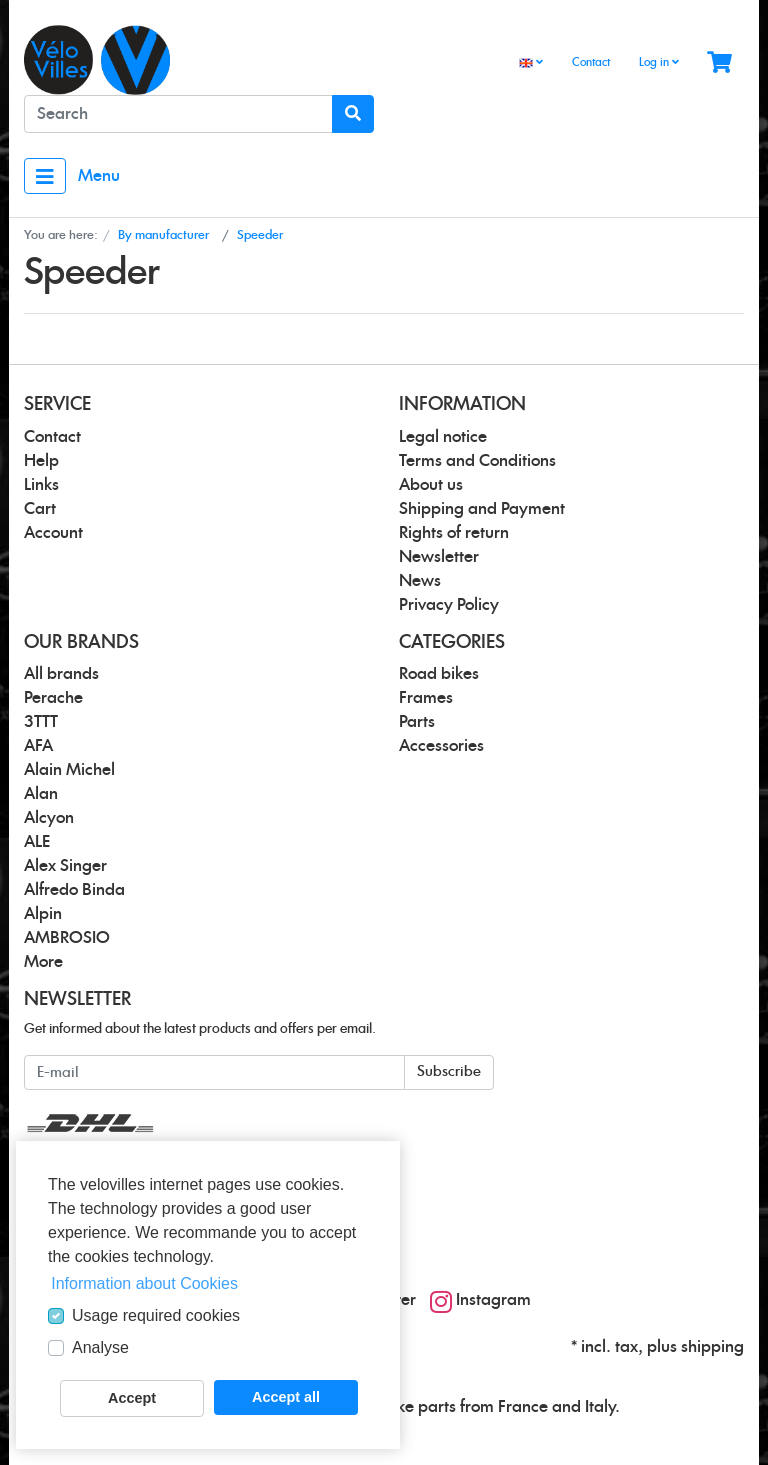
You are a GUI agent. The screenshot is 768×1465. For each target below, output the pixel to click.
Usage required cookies (156, 1315)
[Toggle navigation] (45, 176)
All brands (61, 674)
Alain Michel (69, 770)
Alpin (43, 914)
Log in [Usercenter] (659, 62)
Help (41, 461)
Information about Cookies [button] (144, 1283)
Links (41, 485)
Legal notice (443, 437)
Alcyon (49, 818)
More (43, 962)
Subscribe (449, 1072)
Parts (417, 722)
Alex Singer (65, 866)
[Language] (531, 63)
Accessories (441, 746)
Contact (591, 62)
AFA (38, 746)
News (420, 581)
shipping (712, 1347)
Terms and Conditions (477, 461)
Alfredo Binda (74, 890)
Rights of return (454, 533)
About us (431, 485)
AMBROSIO (67, 938)
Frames (426, 698)
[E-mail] (214, 1072)
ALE (37, 842)
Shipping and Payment (482, 509)
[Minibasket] (719, 63)
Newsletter (439, 557)
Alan (41, 794)
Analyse (100, 1347)
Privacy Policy (449, 605)
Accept (132, 1398)
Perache (53, 698)
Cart (40, 509)
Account (53, 533)
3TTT (41, 722)
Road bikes (439, 674)
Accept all (286, 1397)
